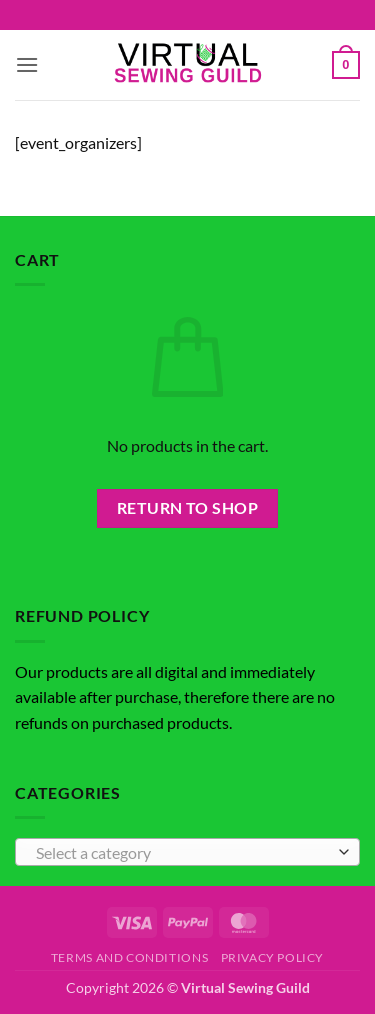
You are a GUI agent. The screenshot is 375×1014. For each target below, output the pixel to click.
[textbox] (182, 853)
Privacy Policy (273, 957)
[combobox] (187, 852)
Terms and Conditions (129, 957)
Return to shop (188, 508)
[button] (27, 64)
